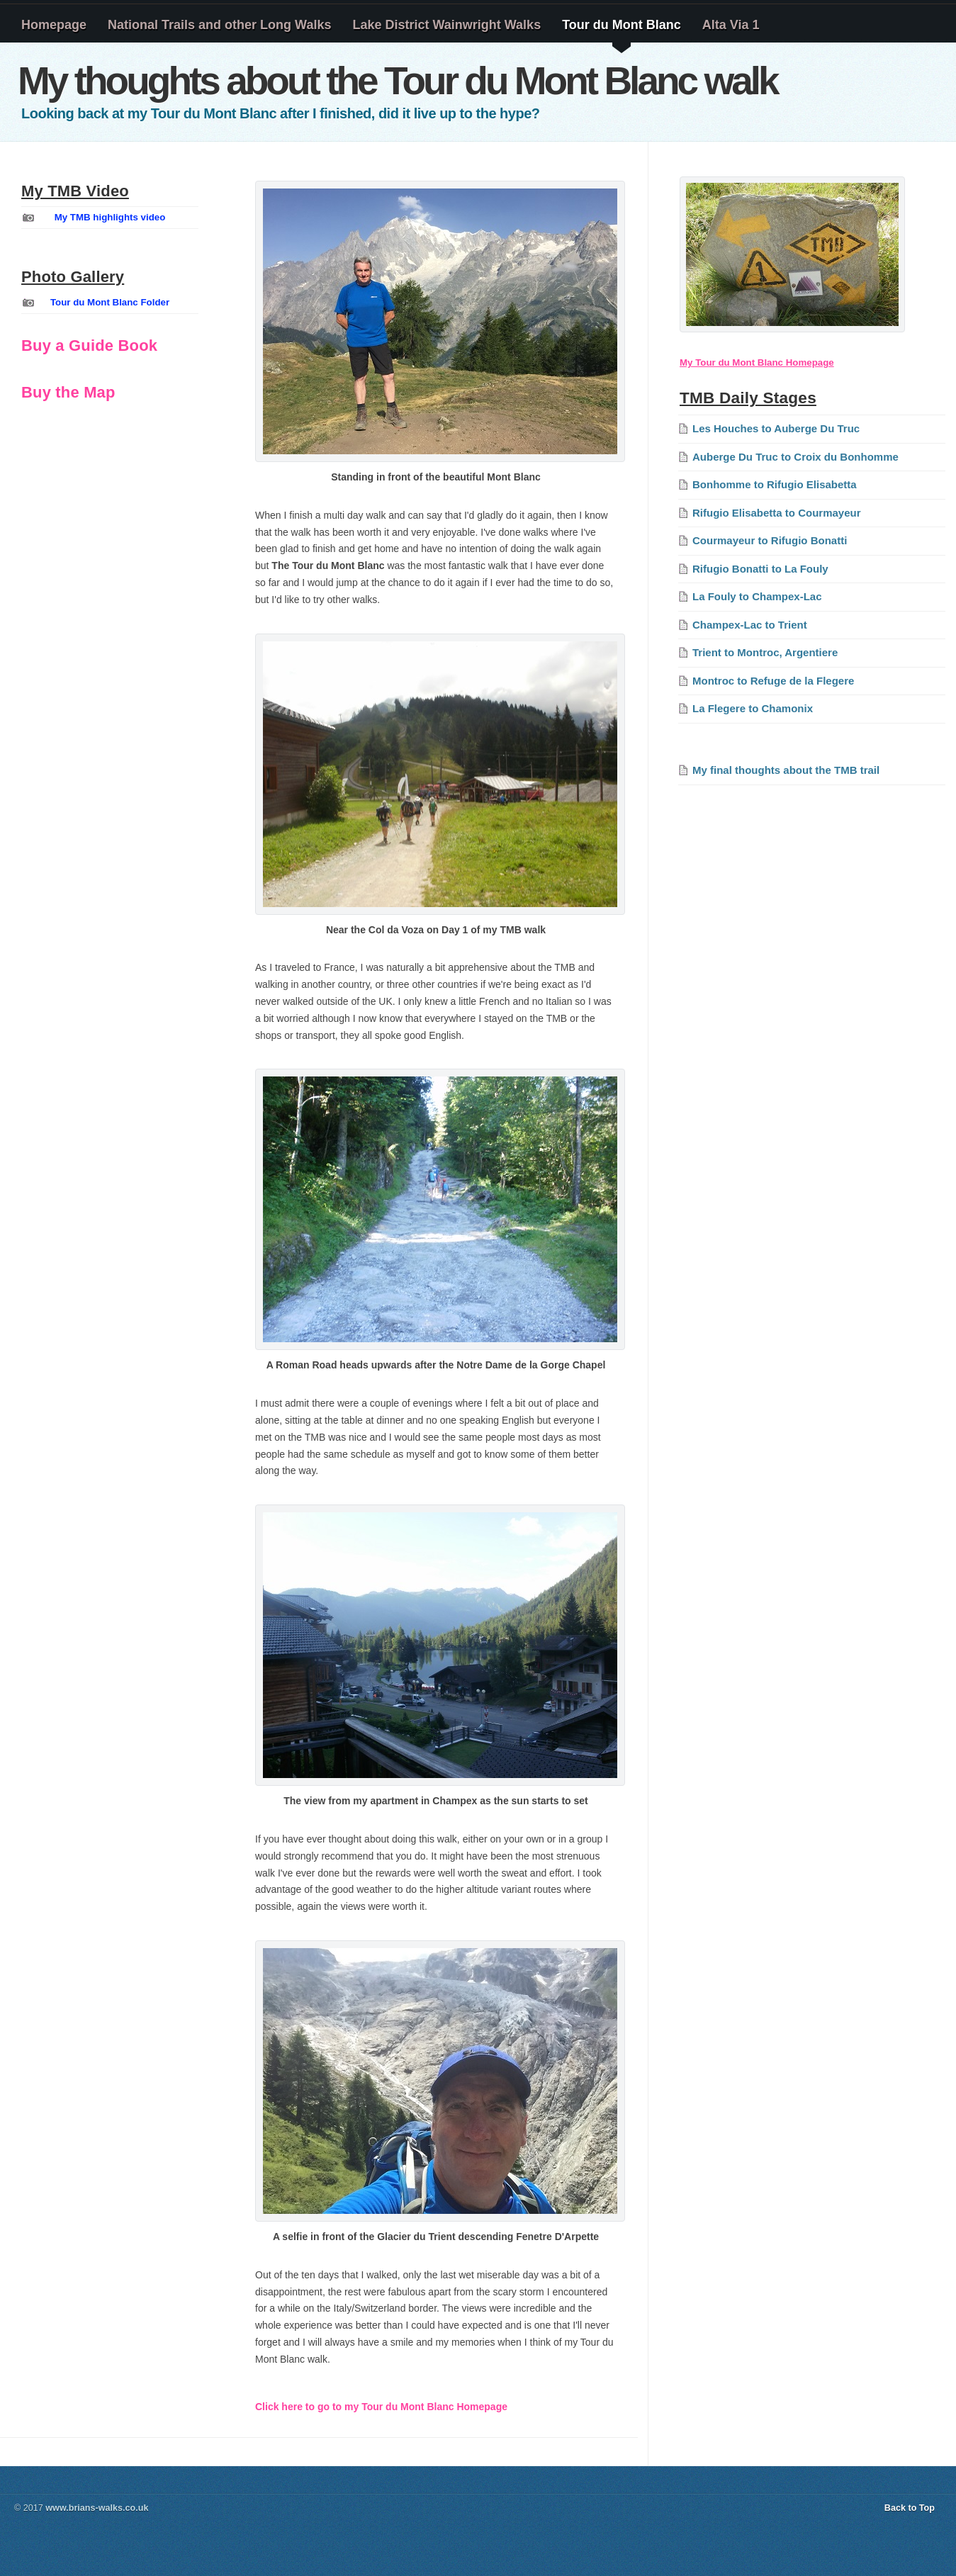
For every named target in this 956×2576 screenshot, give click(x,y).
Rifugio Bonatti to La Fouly (760, 569)
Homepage (53, 25)
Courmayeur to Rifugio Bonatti (769, 540)
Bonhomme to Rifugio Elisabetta (774, 484)
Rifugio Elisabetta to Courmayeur (776, 513)
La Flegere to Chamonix (752, 708)
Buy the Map (68, 392)
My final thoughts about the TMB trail (785, 770)
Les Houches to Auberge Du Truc (776, 428)
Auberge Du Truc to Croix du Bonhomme (795, 457)
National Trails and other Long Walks (219, 25)
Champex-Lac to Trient (749, 625)
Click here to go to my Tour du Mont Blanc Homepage (381, 2406)
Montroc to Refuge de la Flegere (773, 681)
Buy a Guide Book (89, 345)
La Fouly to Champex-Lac (757, 596)
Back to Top (909, 2508)
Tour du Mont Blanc (621, 25)
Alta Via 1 (731, 25)
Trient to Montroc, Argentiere (765, 652)
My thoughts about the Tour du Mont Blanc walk (397, 81)
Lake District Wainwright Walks (446, 25)
